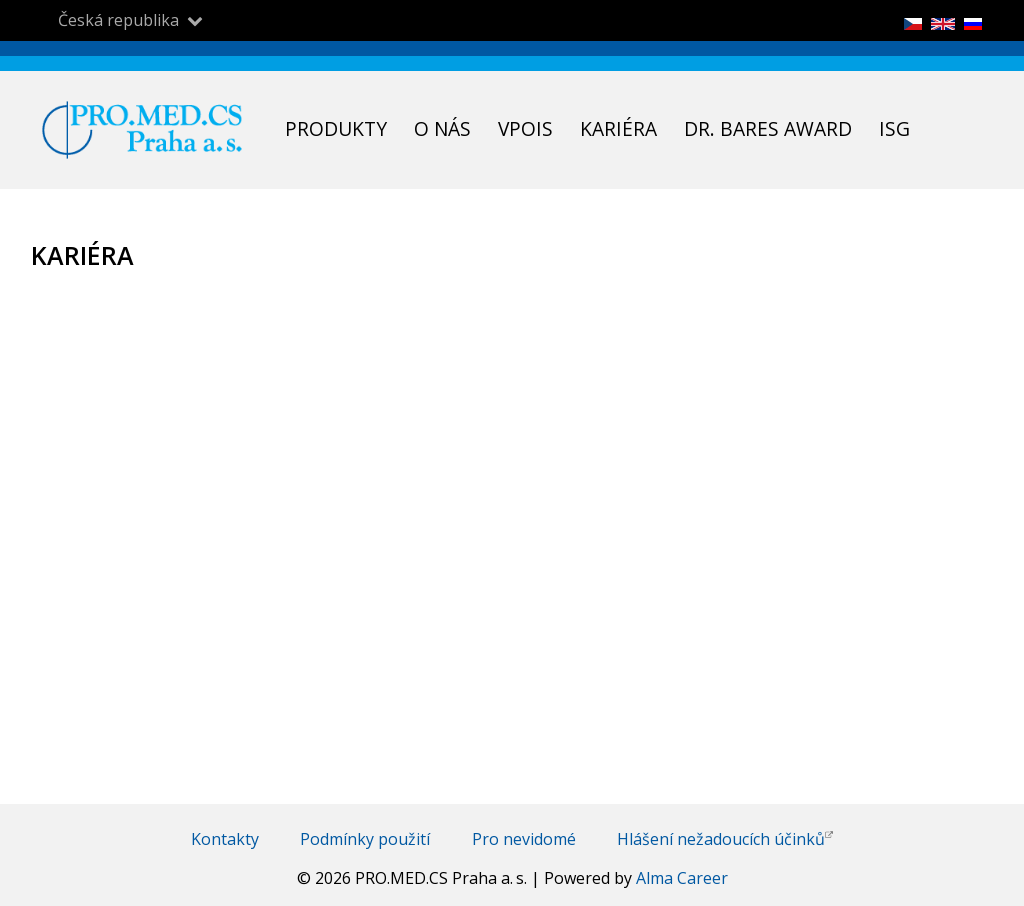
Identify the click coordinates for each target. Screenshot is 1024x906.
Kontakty (225, 839)
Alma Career (682, 878)
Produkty (336, 128)
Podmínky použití (365, 839)
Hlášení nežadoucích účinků (725, 839)
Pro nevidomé (524, 839)
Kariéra (618, 128)
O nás (442, 128)
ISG (894, 128)
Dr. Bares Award (768, 128)
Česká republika (118, 20)
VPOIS (525, 128)
